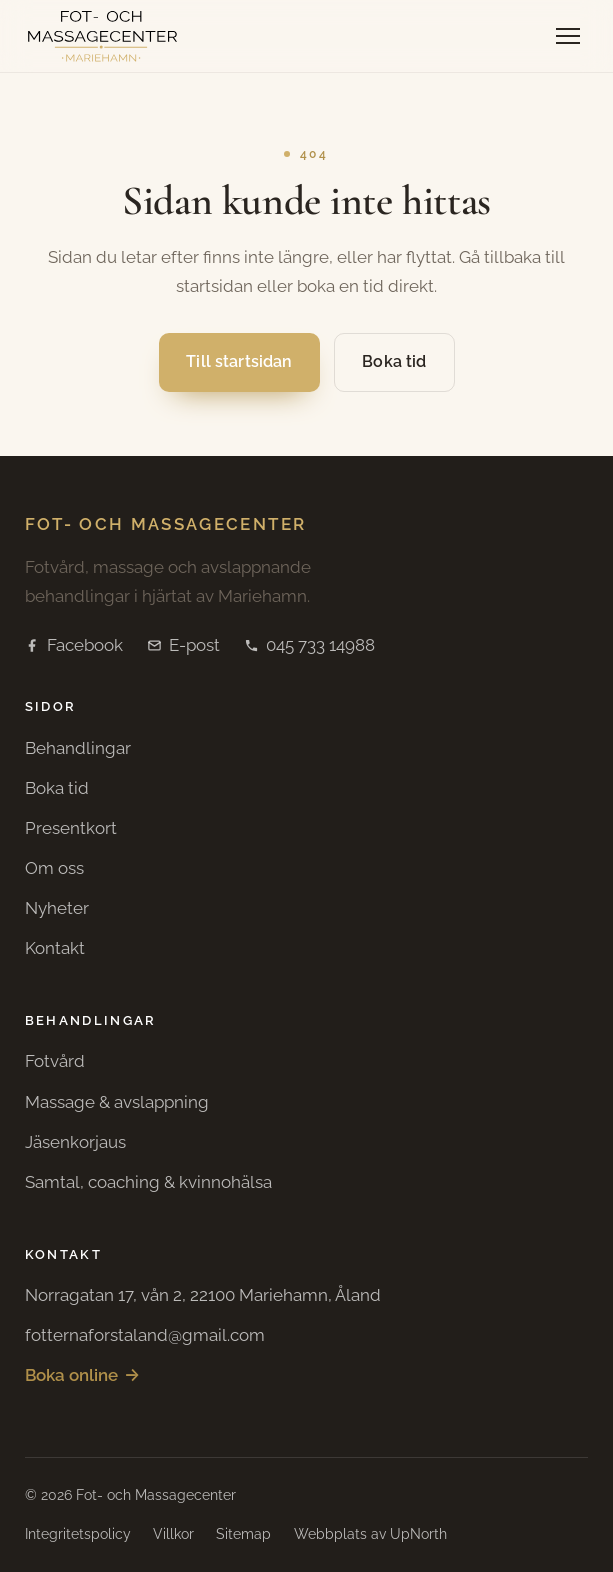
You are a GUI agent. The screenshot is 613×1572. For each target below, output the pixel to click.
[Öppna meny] (568, 36)
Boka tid (394, 361)
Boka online (83, 1375)
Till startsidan (239, 361)
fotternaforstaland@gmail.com (145, 1335)
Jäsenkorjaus (75, 1142)
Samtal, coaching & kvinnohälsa (148, 1182)
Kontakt (55, 948)
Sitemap (243, 1534)
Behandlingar (78, 748)
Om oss (54, 868)
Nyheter (57, 908)
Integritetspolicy (78, 1534)
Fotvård (55, 1061)
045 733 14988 (309, 645)
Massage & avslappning (117, 1102)
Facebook (74, 645)
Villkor (173, 1534)
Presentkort (71, 828)
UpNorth (418, 1534)
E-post (183, 645)
